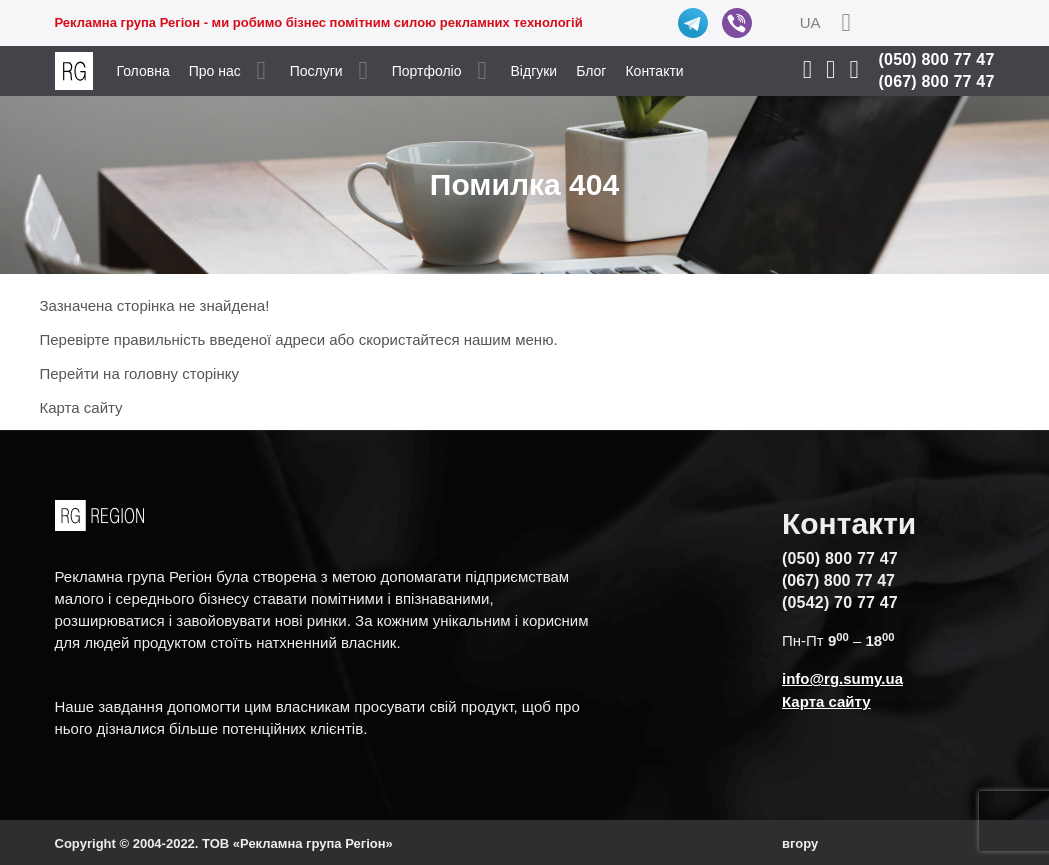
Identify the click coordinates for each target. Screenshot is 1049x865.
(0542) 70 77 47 (840, 602)
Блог (591, 71)
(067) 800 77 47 (937, 81)
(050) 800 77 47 (937, 59)
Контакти (654, 71)
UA (810, 22)
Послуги (316, 71)
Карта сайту (81, 407)
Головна (143, 71)
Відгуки (534, 71)
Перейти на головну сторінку (139, 373)
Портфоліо (427, 71)
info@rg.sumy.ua (842, 678)
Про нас (215, 71)
